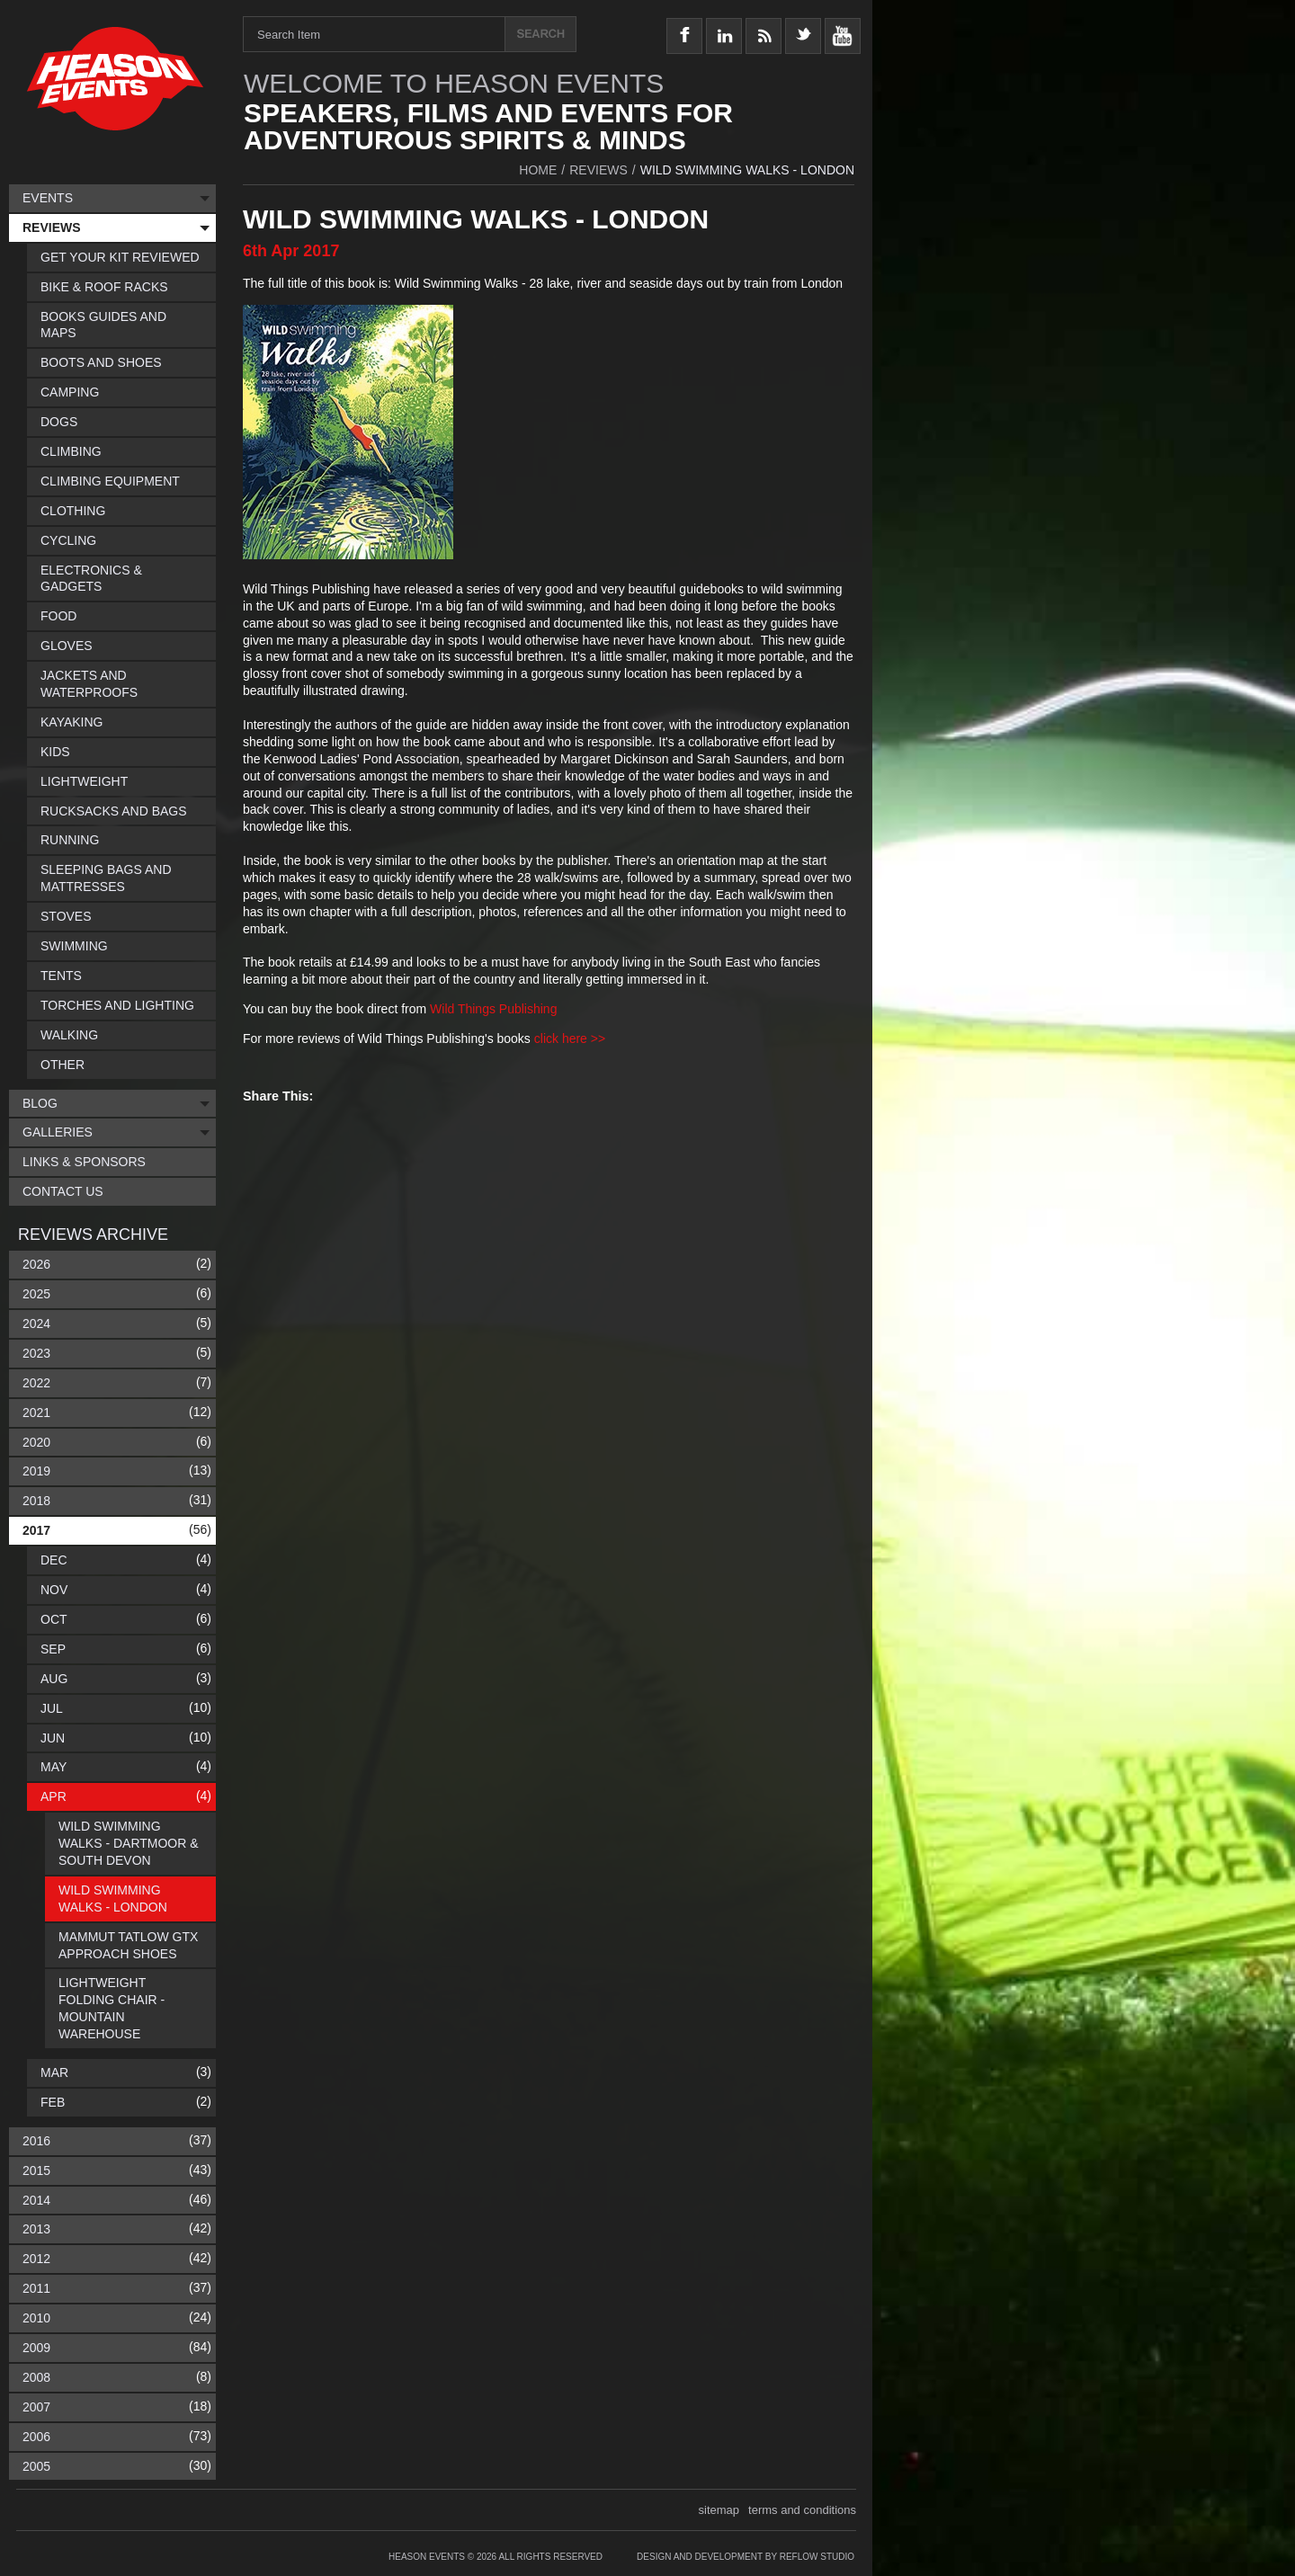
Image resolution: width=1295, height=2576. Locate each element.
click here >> (569, 1038)
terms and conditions (802, 2510)
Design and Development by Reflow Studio (745, 2557)
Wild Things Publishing (493, 1009)
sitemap (719, 2510)
